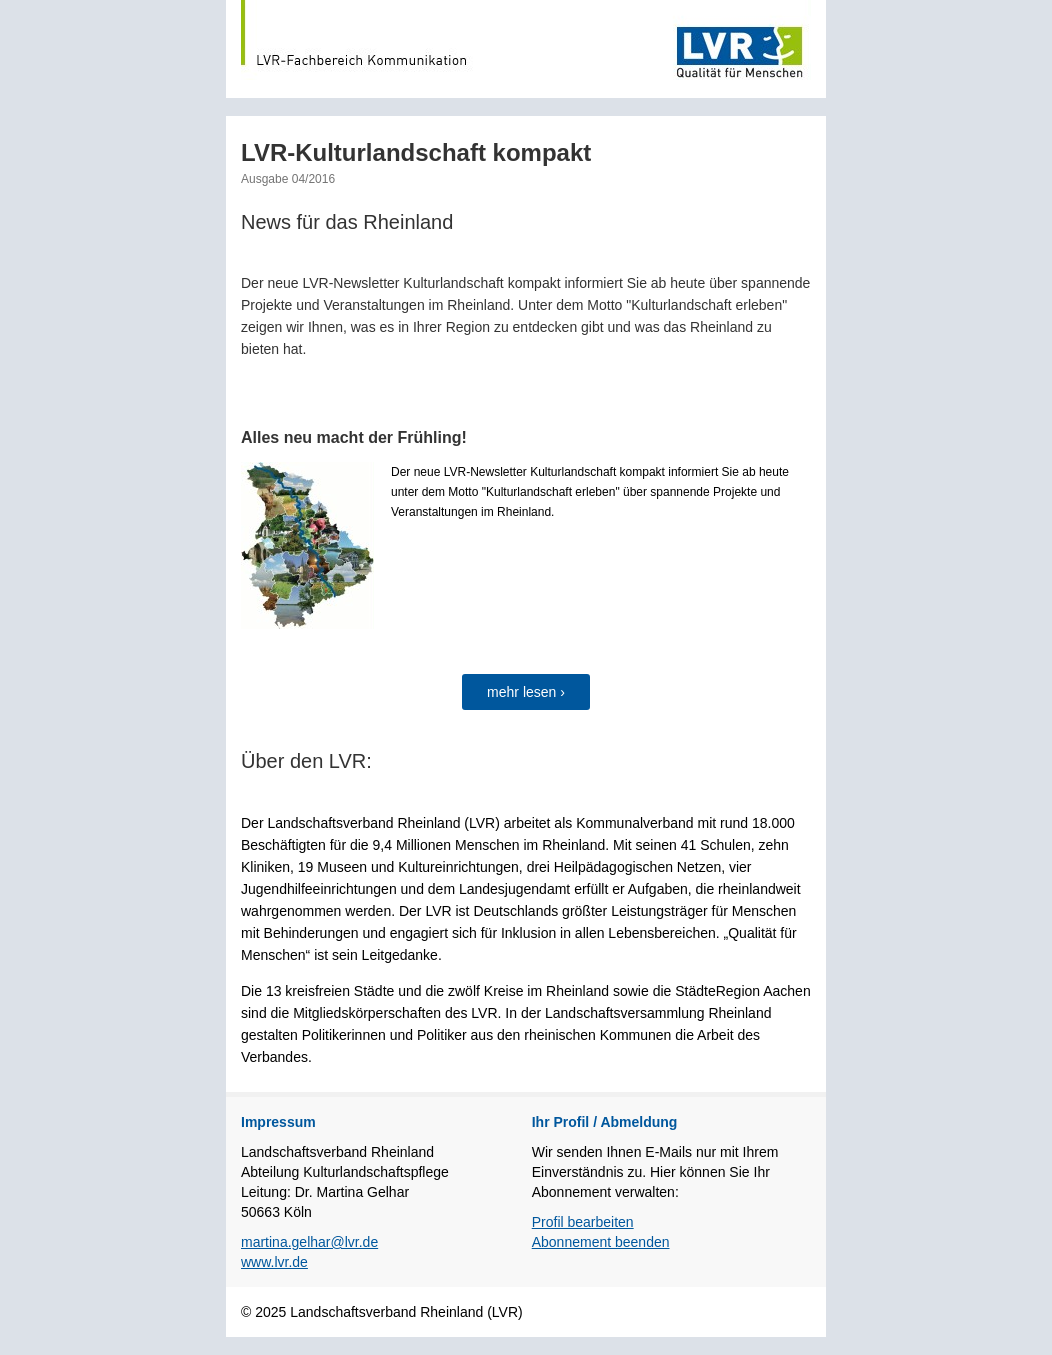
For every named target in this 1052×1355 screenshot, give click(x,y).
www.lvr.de (274, 1262)
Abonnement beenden (601, 1242)
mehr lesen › (526, 692)
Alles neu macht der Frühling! (354, 437)
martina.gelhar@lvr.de (309, 1242)
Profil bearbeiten (583, 1222)
